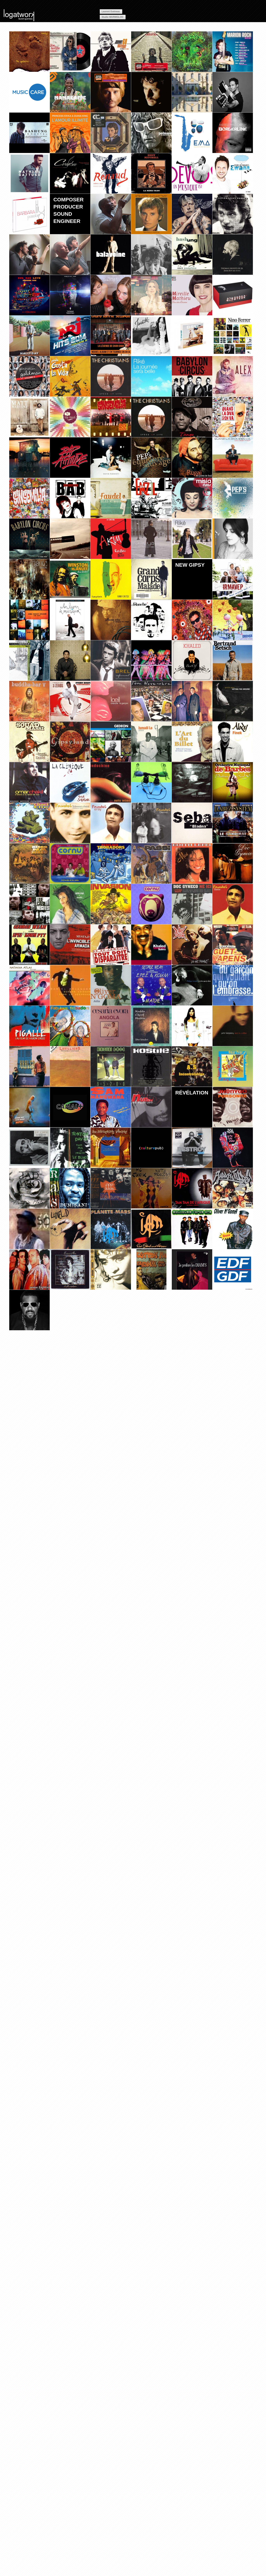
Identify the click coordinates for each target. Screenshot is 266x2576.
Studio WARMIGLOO (112, 17)
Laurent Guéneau (111, 11)
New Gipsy (190, 565)
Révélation (191, 1093)
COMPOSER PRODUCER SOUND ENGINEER (68, 210)
